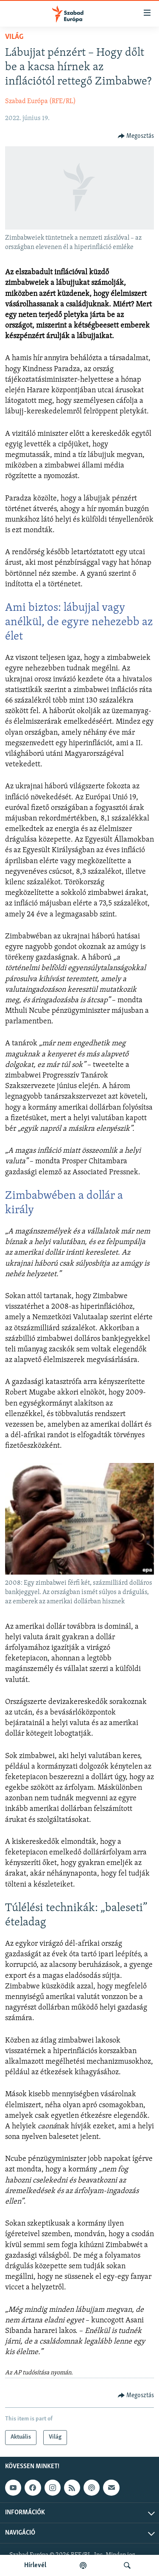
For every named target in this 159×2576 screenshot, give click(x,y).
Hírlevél (35, 2565)
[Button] (136, 136)
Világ (14, 37)
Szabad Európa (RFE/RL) (40, 101)
